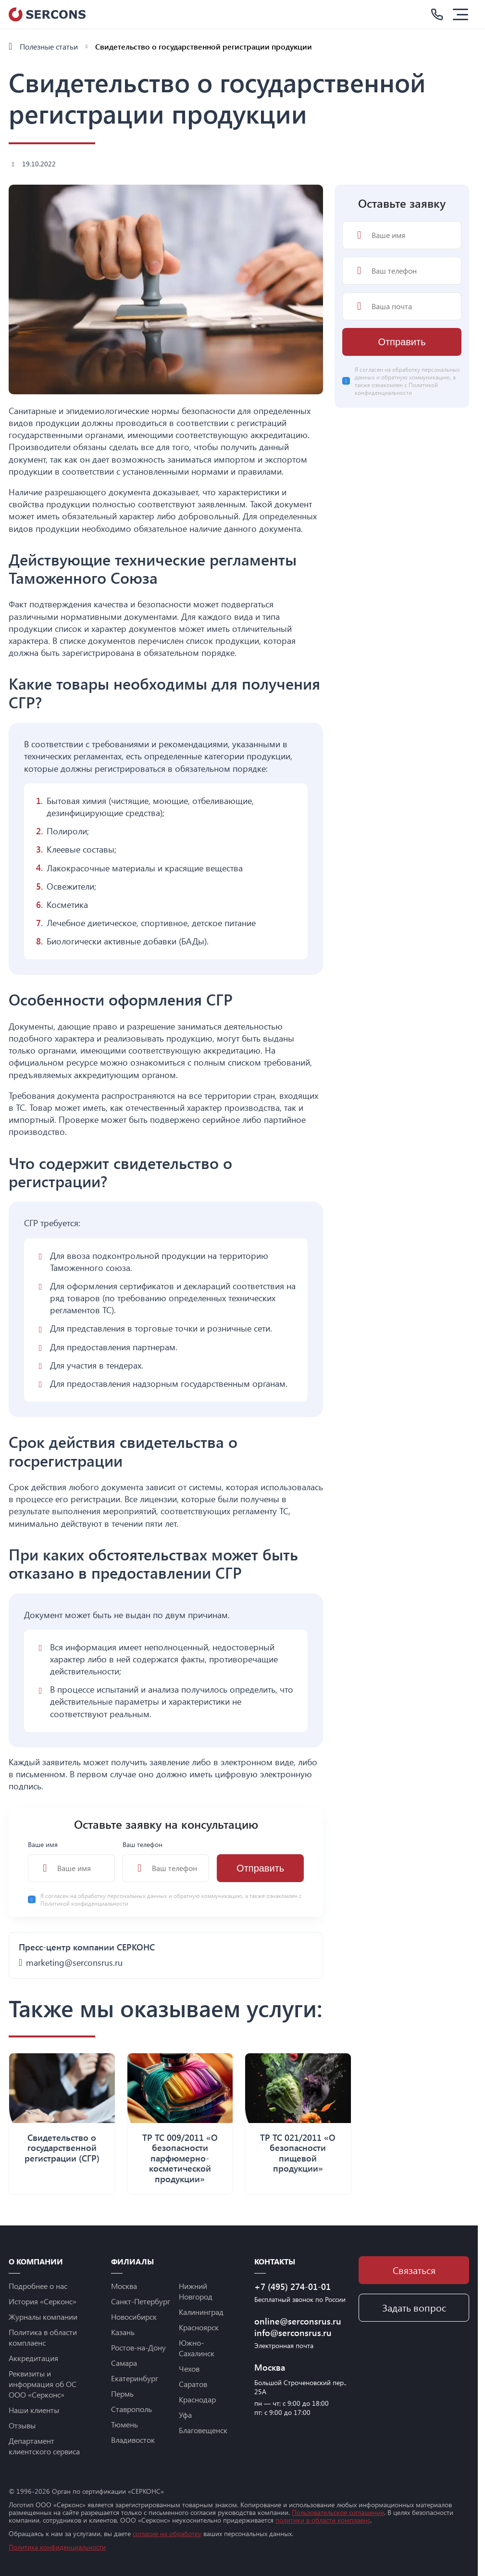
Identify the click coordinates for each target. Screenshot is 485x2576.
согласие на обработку (167, 2533)
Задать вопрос (414, 2307)
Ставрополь (131, 2409)
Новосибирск (134, 2317)
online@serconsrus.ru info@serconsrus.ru (297, 2326)
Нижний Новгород (195, 2291)
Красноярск (199, 2327)
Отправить (260, 1868)
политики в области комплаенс (322, 2520)
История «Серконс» (42, 2301)
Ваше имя (71, 1861)
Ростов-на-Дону (138, 2347)
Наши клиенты (34, 2410)
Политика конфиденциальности (57, 2546)
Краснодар (197, 2399)
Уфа (185, 2415)
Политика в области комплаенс (43, 2337)
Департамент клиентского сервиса (44, 2446)
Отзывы (22, 2425)
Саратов (193, 2384)
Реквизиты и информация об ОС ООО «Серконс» (42, 2384)
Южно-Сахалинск (196, 2347)
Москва (124, 2286)
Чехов (189, 2368)
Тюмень (124, 2424)
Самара (124, 2363)
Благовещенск (203, 2430)
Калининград (201, 2312)
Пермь (122, 2393)
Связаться (414, 2269)
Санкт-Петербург (140, 2301)
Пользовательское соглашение (338, 2512)
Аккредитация (33, 2358)
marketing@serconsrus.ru (74, 1962)
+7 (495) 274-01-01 (292, 2286)
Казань (123, 2332)
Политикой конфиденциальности (84, 1903)
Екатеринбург (134, 2378)
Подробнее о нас (38, 2286)
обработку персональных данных (123, 1895)
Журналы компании (43, 2317)
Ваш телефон (166, 1861)
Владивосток (133, 2440)
